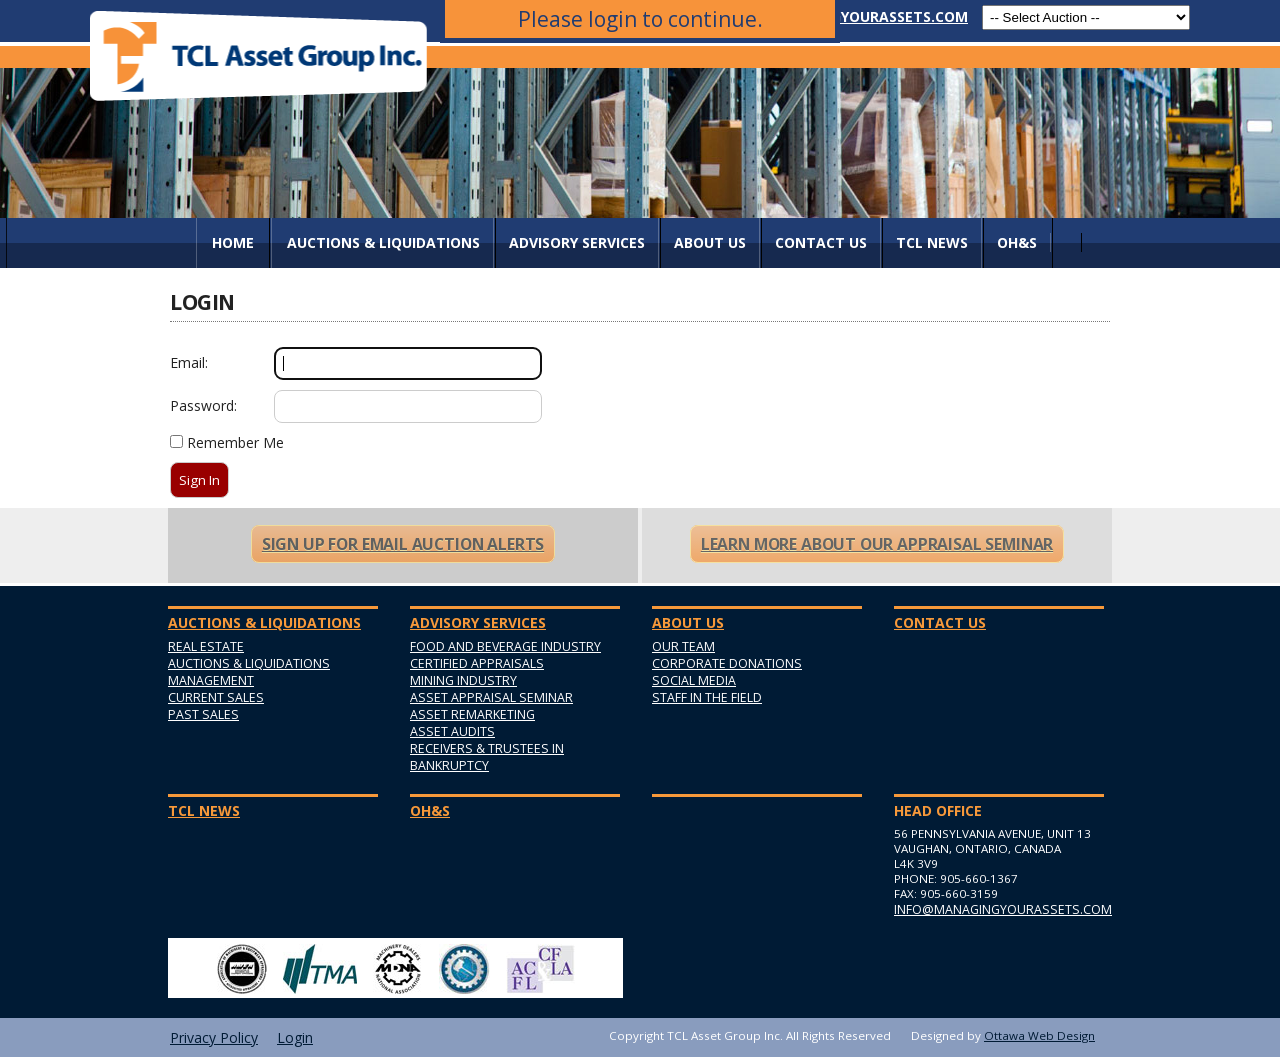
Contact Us (821, 242)
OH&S (1017, 242)
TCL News (932, 242)
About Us (710, 242)
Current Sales (216, 697)
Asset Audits (452, 731)
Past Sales (203, 714)
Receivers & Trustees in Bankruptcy (487, 757)
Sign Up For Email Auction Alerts (403, 544)
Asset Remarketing (472, 714)
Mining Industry (463, 680)
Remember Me (235, 442)
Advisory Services (577, 242)
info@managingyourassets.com (842, 16)
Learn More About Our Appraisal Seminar (877, 544)
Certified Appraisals (477, 663)
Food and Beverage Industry (505, 646)
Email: (189, 362)
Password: (203, 405)
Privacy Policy (214, 1037)
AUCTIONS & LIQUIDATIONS (383, 242)
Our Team (683, 646)
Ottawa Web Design (1039, 1035)
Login (295, 1037)
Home (233, 242)
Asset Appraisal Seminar (491, 697)
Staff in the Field (707, 697)
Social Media (694, 680)
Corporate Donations (727, 663)
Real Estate (206, 646)
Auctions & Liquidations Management (249, 672)
